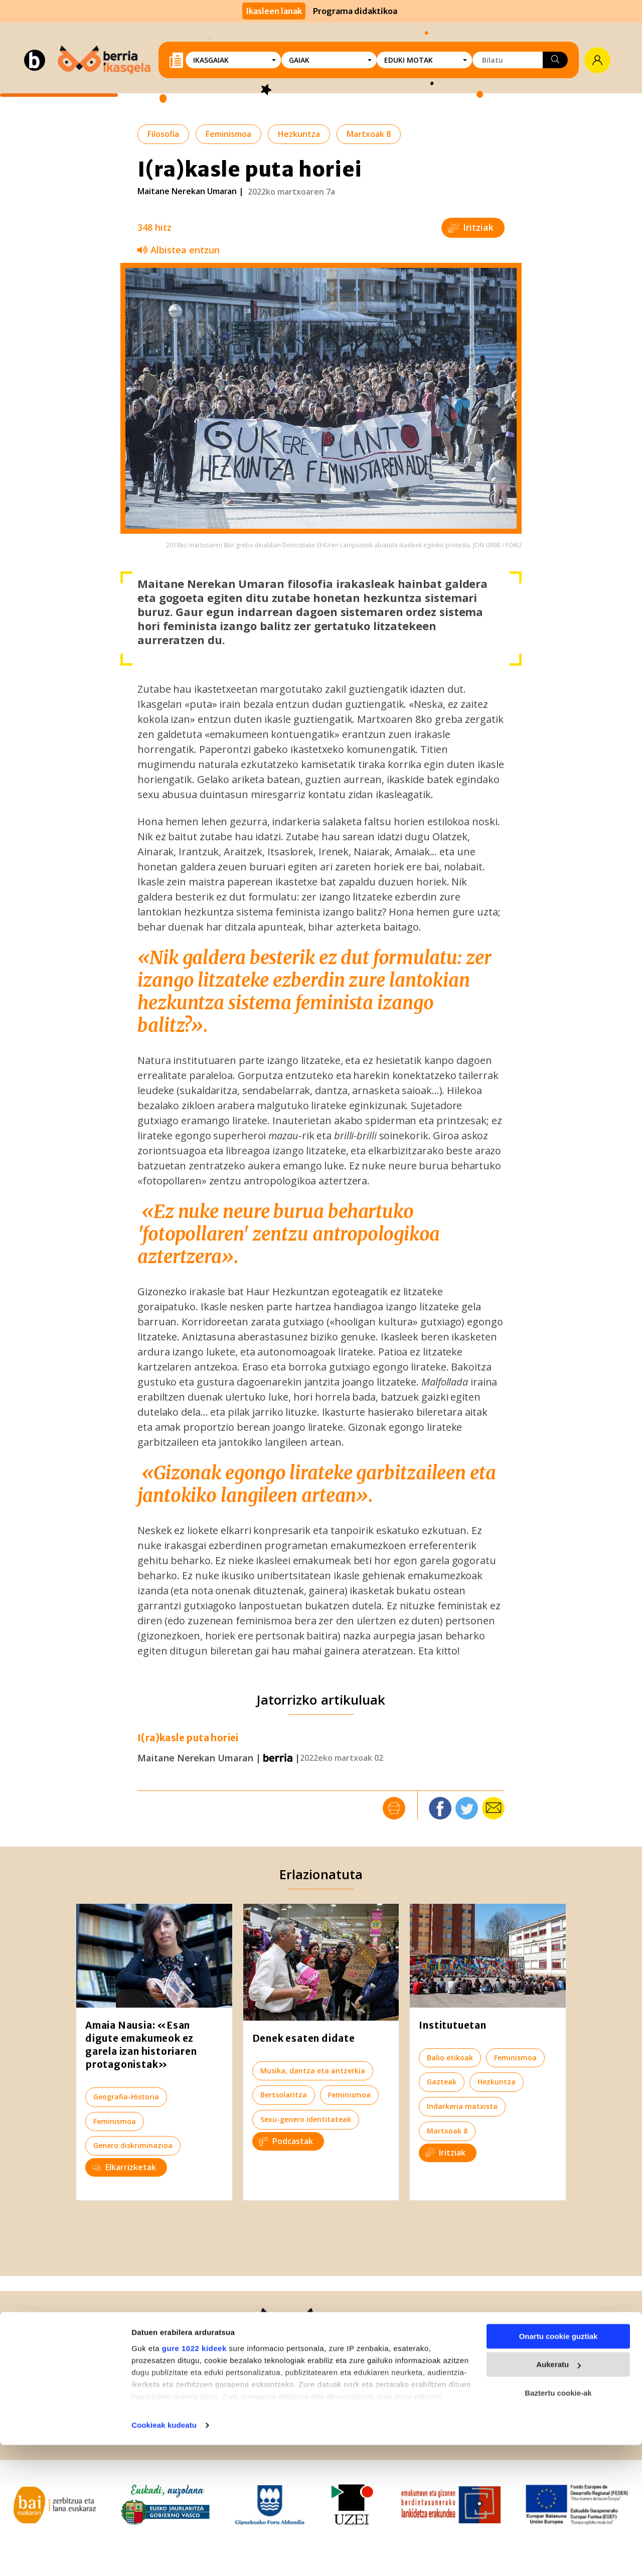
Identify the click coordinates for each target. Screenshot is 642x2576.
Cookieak (388, 2428)
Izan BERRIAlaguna (485, 2367)
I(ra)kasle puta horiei (188, 1738)
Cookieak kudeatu (164, 2556)
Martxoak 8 (369, 133)
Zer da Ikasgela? (312, 2365)
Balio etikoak (450, 2057)
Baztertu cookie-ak (558, 2524)
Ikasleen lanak (274, 11)
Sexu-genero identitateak (305, 2119)
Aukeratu (558, 2495)
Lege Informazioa (228, 2428)
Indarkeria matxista (462, 2106)
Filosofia (163, 133)
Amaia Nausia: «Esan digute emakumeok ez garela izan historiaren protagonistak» (141, 2044)
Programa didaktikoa (355, 11)
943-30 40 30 (116, 2379)
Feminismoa (228, 133)
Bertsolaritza (283, 2094)
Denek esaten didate (303, 2038)
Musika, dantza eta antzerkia (312, 2070)
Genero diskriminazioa (133, 2145)
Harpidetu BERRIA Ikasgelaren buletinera (509, 2398)
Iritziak (471, 227)
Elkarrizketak (124, 2167)
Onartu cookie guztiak (558, 2467)
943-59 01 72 (92, 2394)
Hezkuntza (299, 133)
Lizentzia (432, 2428)
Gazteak (441, 2081)
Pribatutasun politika (317, 2428)
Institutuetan (452, 2025)
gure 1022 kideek (194, 2479)
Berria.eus (64, 2365)
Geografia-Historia (126, 2096)
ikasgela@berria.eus (320, 2394)
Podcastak (286, 2141)
